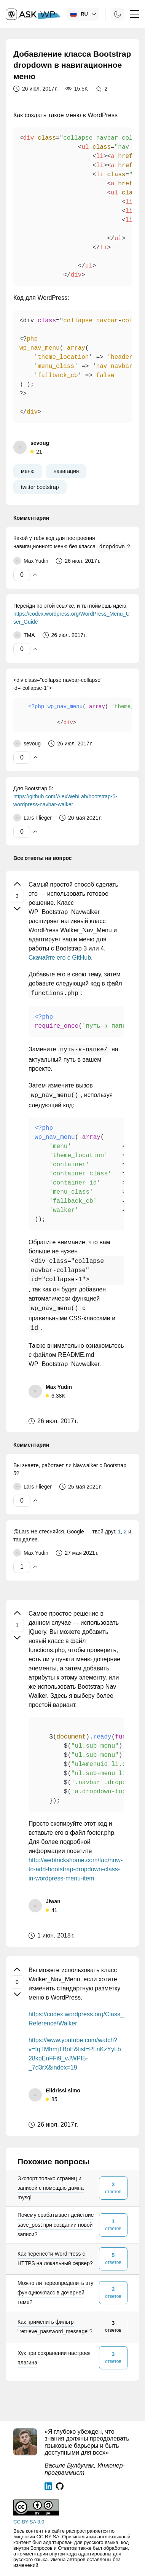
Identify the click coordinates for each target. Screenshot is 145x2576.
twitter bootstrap (40, 487)
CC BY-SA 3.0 (28, 2522)
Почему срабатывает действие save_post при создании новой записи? (56, 2224)
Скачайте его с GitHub (60, 957)
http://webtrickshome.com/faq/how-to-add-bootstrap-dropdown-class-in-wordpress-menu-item (76, 1869)
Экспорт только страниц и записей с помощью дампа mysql (51, 2187)
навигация (66, 471)
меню (28, 471)
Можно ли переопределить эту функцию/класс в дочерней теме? (55, 2292)
